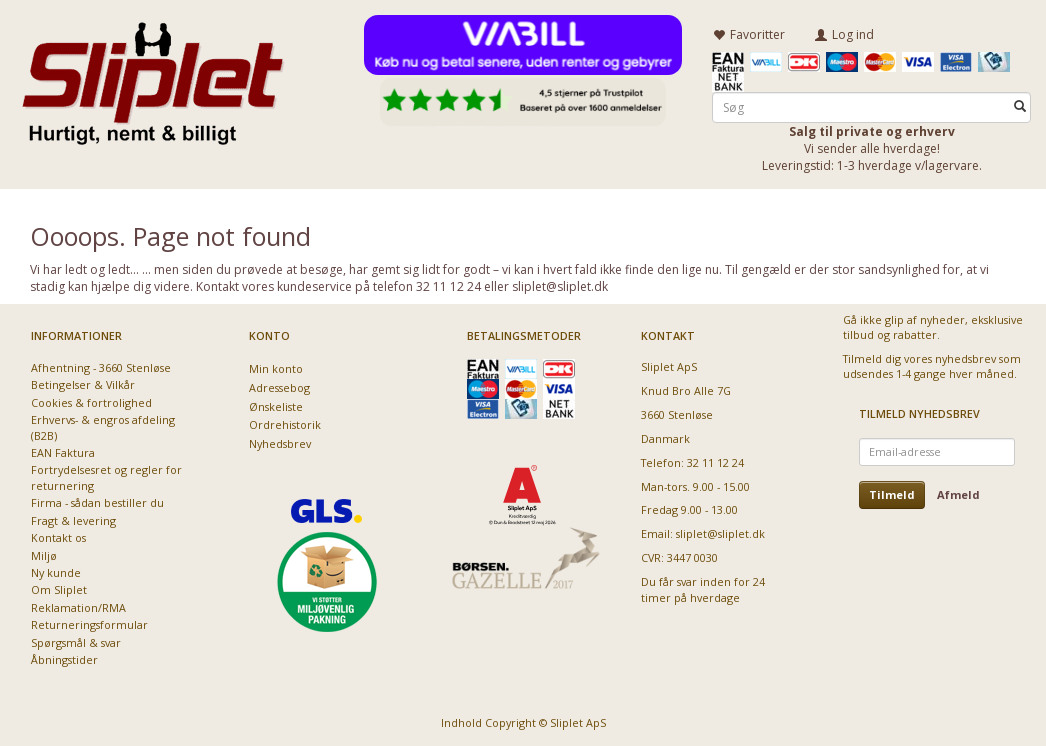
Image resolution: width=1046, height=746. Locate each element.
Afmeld (958, 493)
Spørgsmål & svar (76, 641)
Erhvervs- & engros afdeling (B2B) (103, 427)
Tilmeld (892, 493)
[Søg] (1020, 106)
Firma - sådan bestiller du (97, 502)
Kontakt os (58, 537)
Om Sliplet (59, 589)
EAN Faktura (63, 452)
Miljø (44, 554)
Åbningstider (64, 659)
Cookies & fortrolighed (91, 401)
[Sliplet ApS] (152, 77)
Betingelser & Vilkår (83, 384)
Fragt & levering (73, 519)
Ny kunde (56, 572)
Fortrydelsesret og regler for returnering (106, 477)
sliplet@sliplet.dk (720, 533)
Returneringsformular (89, 624)
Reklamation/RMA (78, 606)
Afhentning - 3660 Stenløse (101, 366)
